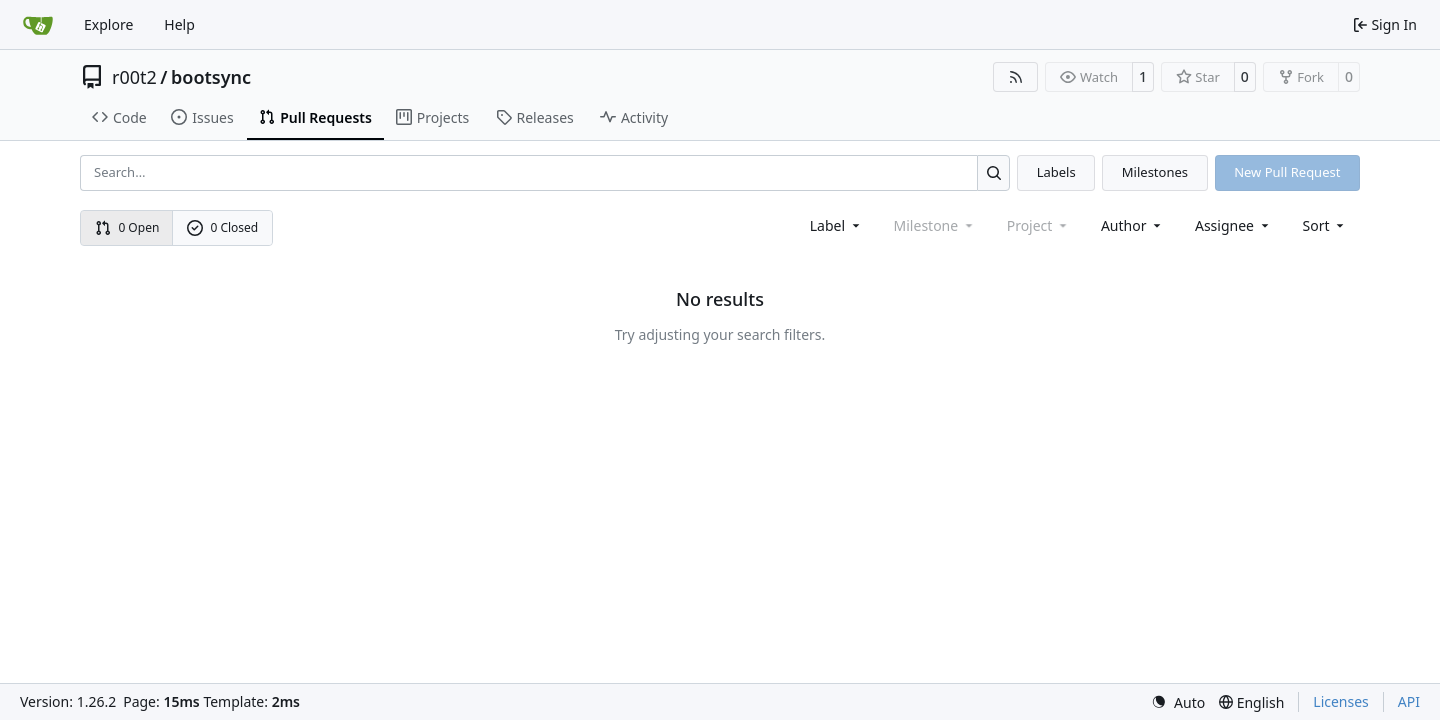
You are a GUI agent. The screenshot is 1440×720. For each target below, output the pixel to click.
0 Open (127, 227)
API (1409, 701)
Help (179, 24)
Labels (1056, 172)
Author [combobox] (1132, 225)
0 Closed (223, 227)
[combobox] (836, 225)
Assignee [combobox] (1233, 225)
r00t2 (134, 77)
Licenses (1341, 701)
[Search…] (993, 172)
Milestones (1155, 172)
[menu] (1325, 225)
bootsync (211, 77)
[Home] (38, 25)
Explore (108, 24)
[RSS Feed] (1016, 77)
